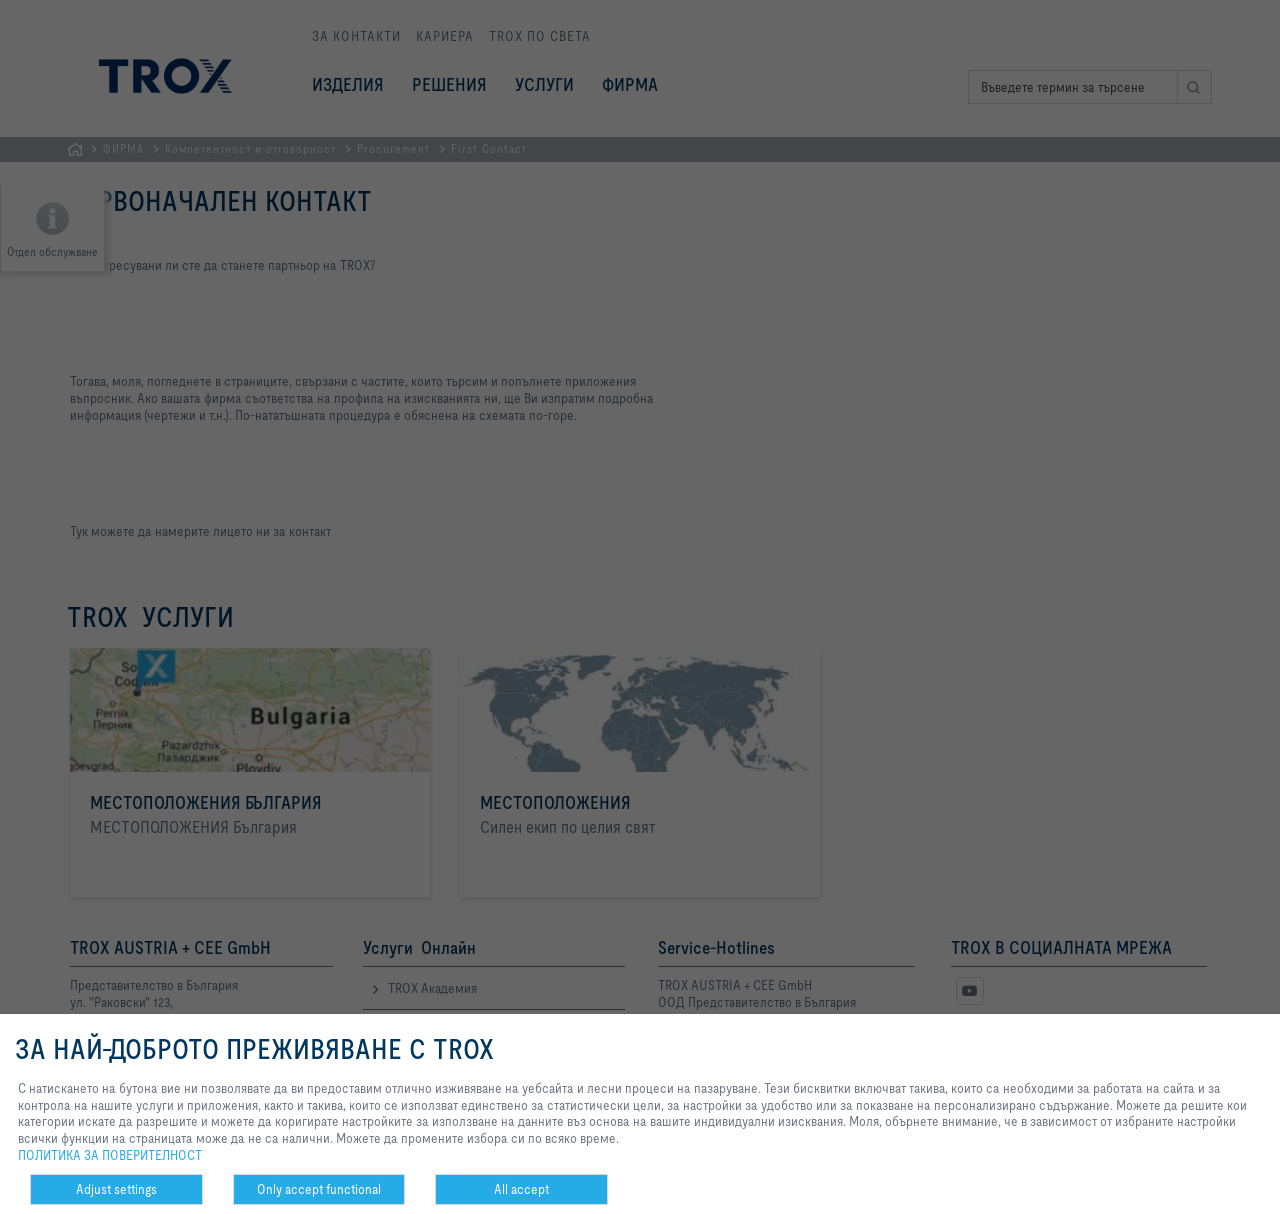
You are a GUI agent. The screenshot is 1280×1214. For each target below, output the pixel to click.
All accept (521, 1189)
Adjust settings (116, 1189)
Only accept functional (319, 1189)
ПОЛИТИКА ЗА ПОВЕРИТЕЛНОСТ (110, 1155)
